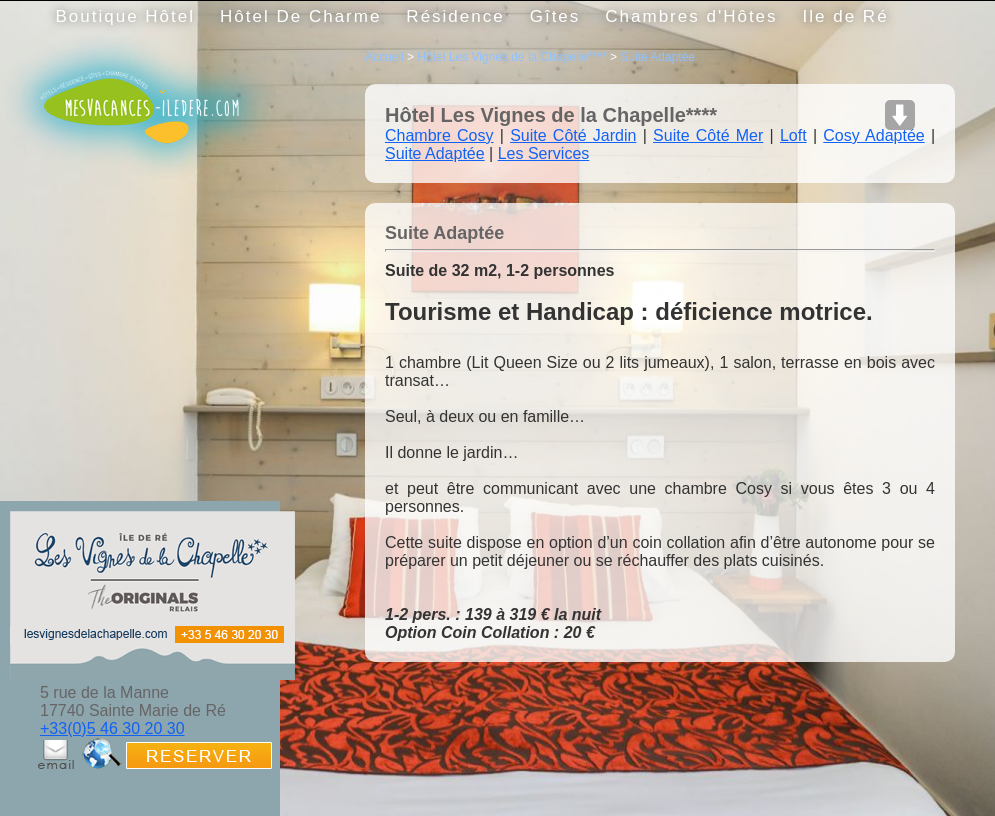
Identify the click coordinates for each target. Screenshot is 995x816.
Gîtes (555, 16)
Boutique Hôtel (126, 16)
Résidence (455, 16)
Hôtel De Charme (300, 16)
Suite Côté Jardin (573, 135)
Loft (793, 135)
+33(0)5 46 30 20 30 (112, 728)
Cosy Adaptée (873, 135)
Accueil (384, 57)
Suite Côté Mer (708, 135)
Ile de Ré (846, 16)
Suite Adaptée (657, 57)
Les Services (544, 153)
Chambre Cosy (439, 135)
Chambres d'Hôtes (691, 16)
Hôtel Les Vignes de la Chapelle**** (511, 57)
